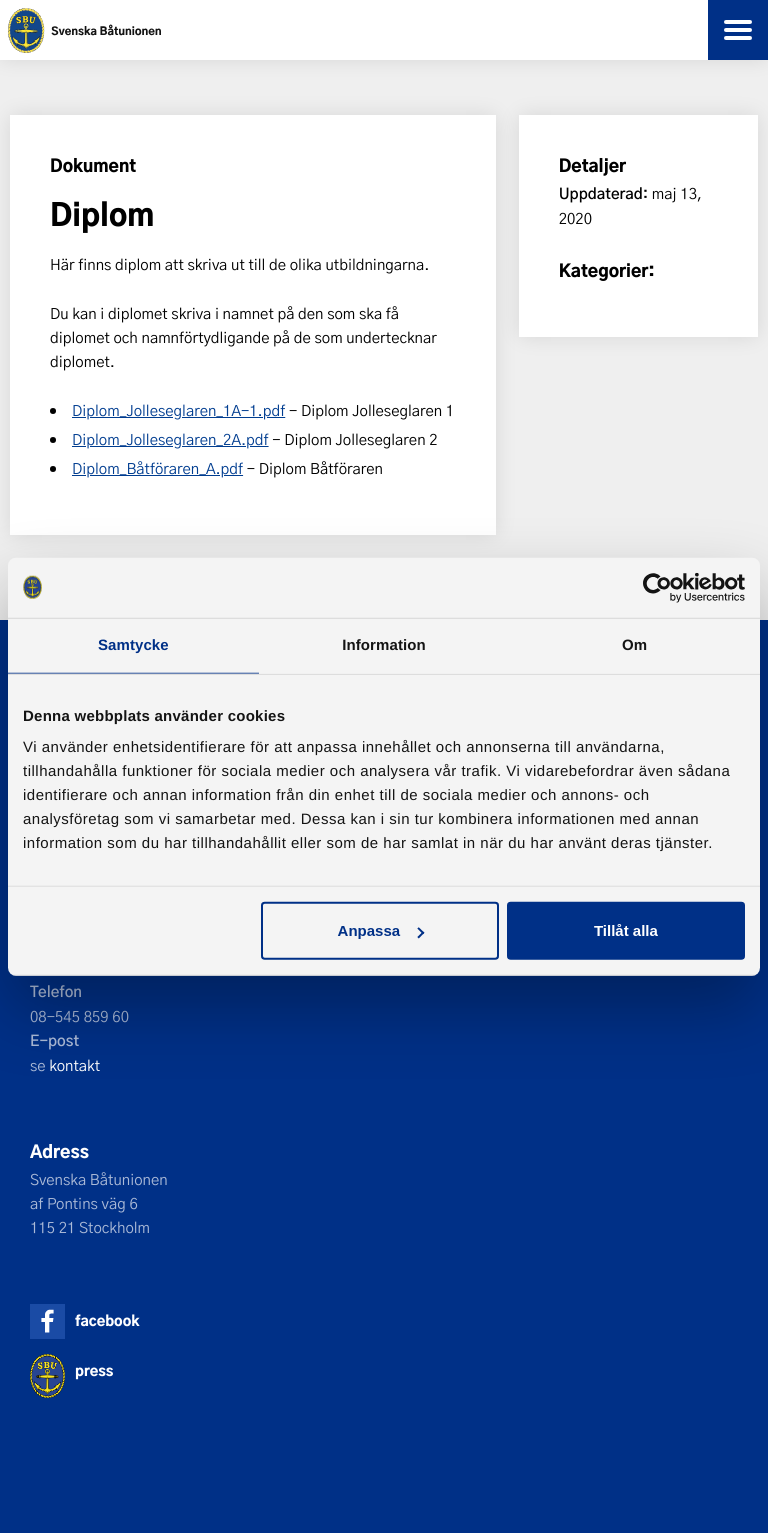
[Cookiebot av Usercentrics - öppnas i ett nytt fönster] (657, 587)
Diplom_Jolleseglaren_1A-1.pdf (178, 410)
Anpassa (381, 930)
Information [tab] (384, 644)
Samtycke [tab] (133, 644)
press (94, 1370)
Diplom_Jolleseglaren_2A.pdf (170, 439)
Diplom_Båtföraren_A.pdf (157, 468)
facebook (107, 1320)
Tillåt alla (626, 930)
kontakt (74, 1065)
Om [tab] (634, 644)
